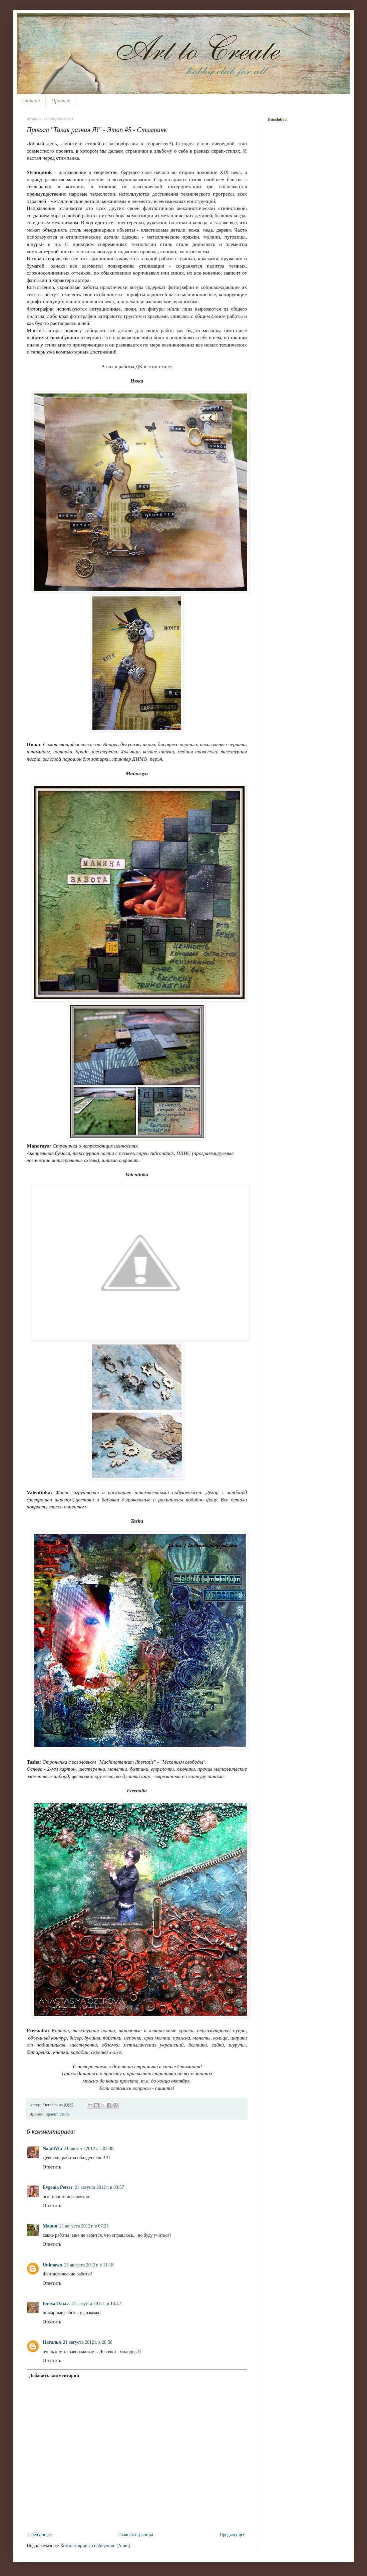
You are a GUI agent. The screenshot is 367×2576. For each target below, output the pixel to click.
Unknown (52, 2264)
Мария (50, 2225)
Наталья (52, 2342)
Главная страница (135, 2534)
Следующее (40, 2534)
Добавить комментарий (54, 2375)
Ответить (52, 2166)
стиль (65, 2114)
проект (52, 2114)
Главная (31, 100)
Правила (61, 100)
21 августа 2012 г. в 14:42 (96, 2303)
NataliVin (52, 2148)
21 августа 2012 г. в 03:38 (88, 2148)
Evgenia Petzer (58, 2187)
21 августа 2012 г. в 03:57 (99, 2187)
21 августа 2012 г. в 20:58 (87, 2342)
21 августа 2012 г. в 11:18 (88, 2264)
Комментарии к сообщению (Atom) (95, 2545)
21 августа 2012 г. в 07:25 (84, 2225)
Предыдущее (232, 2534)
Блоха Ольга (56, 2303)
